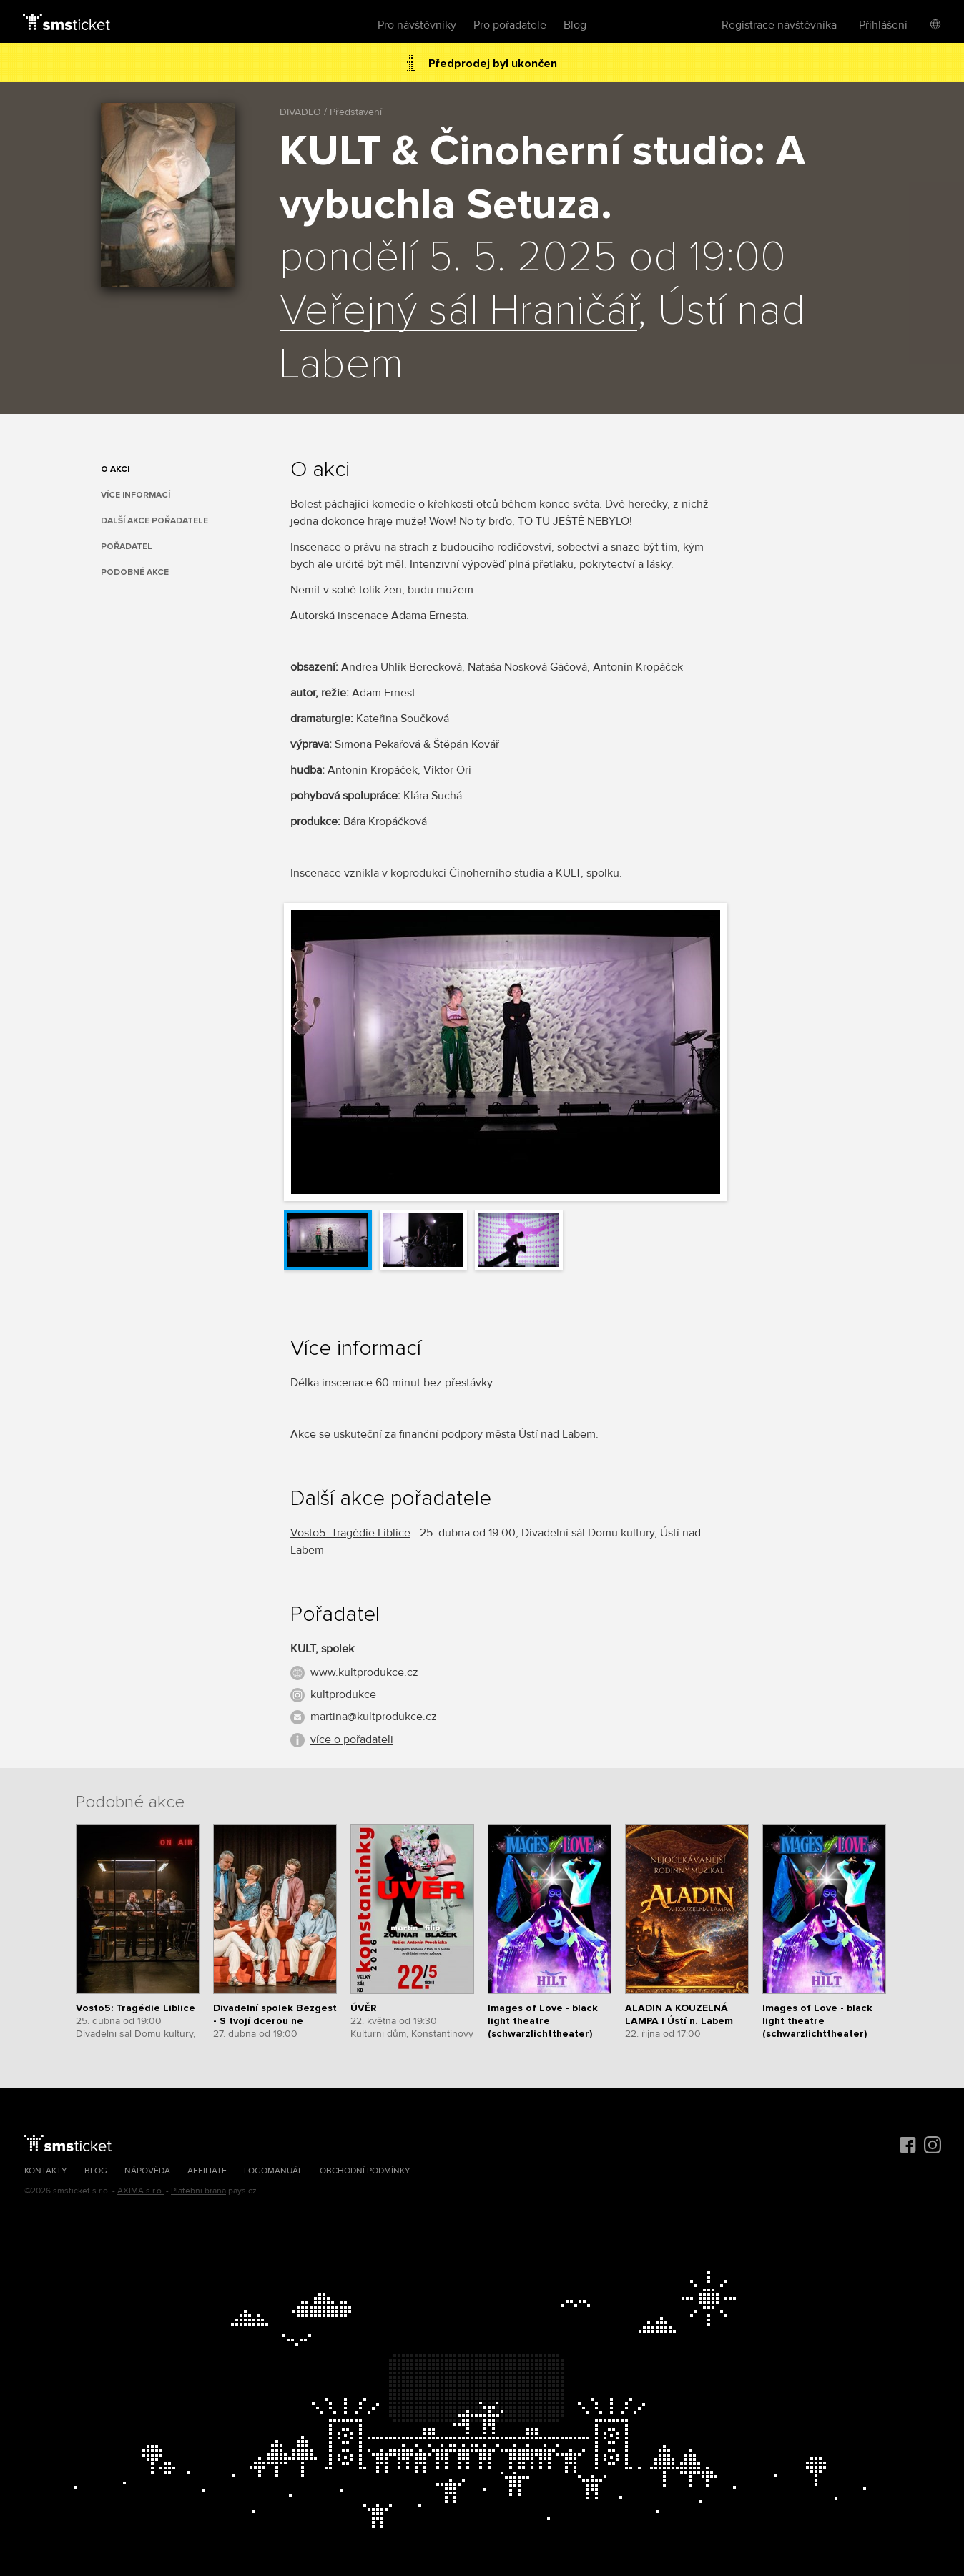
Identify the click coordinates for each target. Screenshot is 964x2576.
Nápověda (147, 2171)
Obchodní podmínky (365, 2171)
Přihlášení (883, 25)
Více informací (135, 495)
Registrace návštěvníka (779, 25)
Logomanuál (273, 2171)
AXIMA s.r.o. (140, 2191)
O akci (115, 469)
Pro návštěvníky (417, 25)
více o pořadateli (351, 1739)
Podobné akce (135, 572)
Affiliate (207, 2171)
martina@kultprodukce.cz (373, 1716)
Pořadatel (126, 546)
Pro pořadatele (509, 25)
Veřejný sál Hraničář (458, 311)
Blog (575, 25)
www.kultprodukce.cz (364, 1672)
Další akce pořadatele (154, 520)
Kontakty (45, 2171)
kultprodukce (343, 1694)
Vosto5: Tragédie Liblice (350, 1533)
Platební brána (198, 2191)
